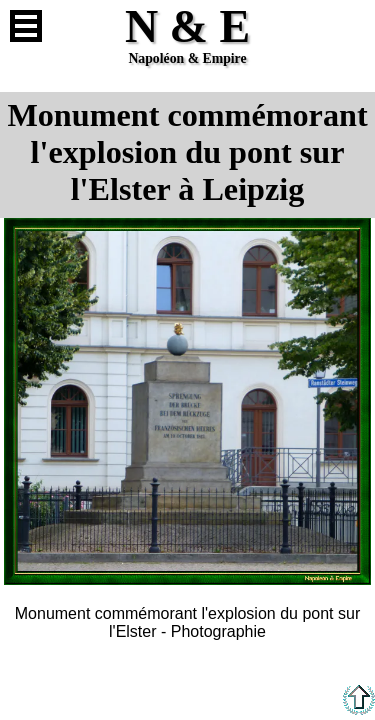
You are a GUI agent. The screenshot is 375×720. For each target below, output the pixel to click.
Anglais (349, 26)
